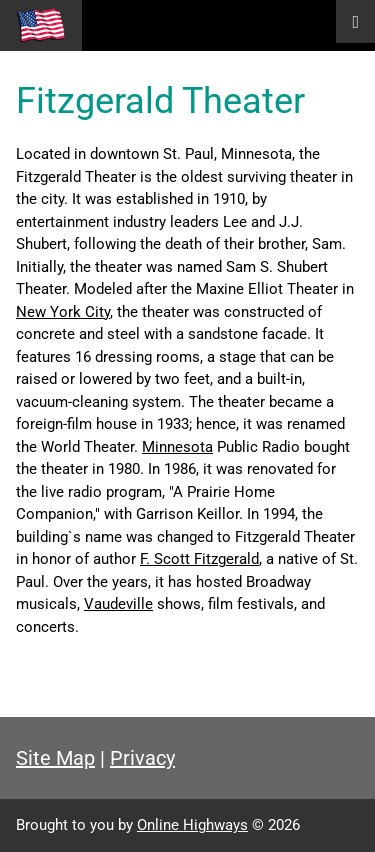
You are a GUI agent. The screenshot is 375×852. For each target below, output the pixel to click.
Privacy (142, 758)
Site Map (55, 758)
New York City (63, 312)
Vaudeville (118, 604)
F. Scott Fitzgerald (199, 559)
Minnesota (177, 447)
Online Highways (192, 825)
